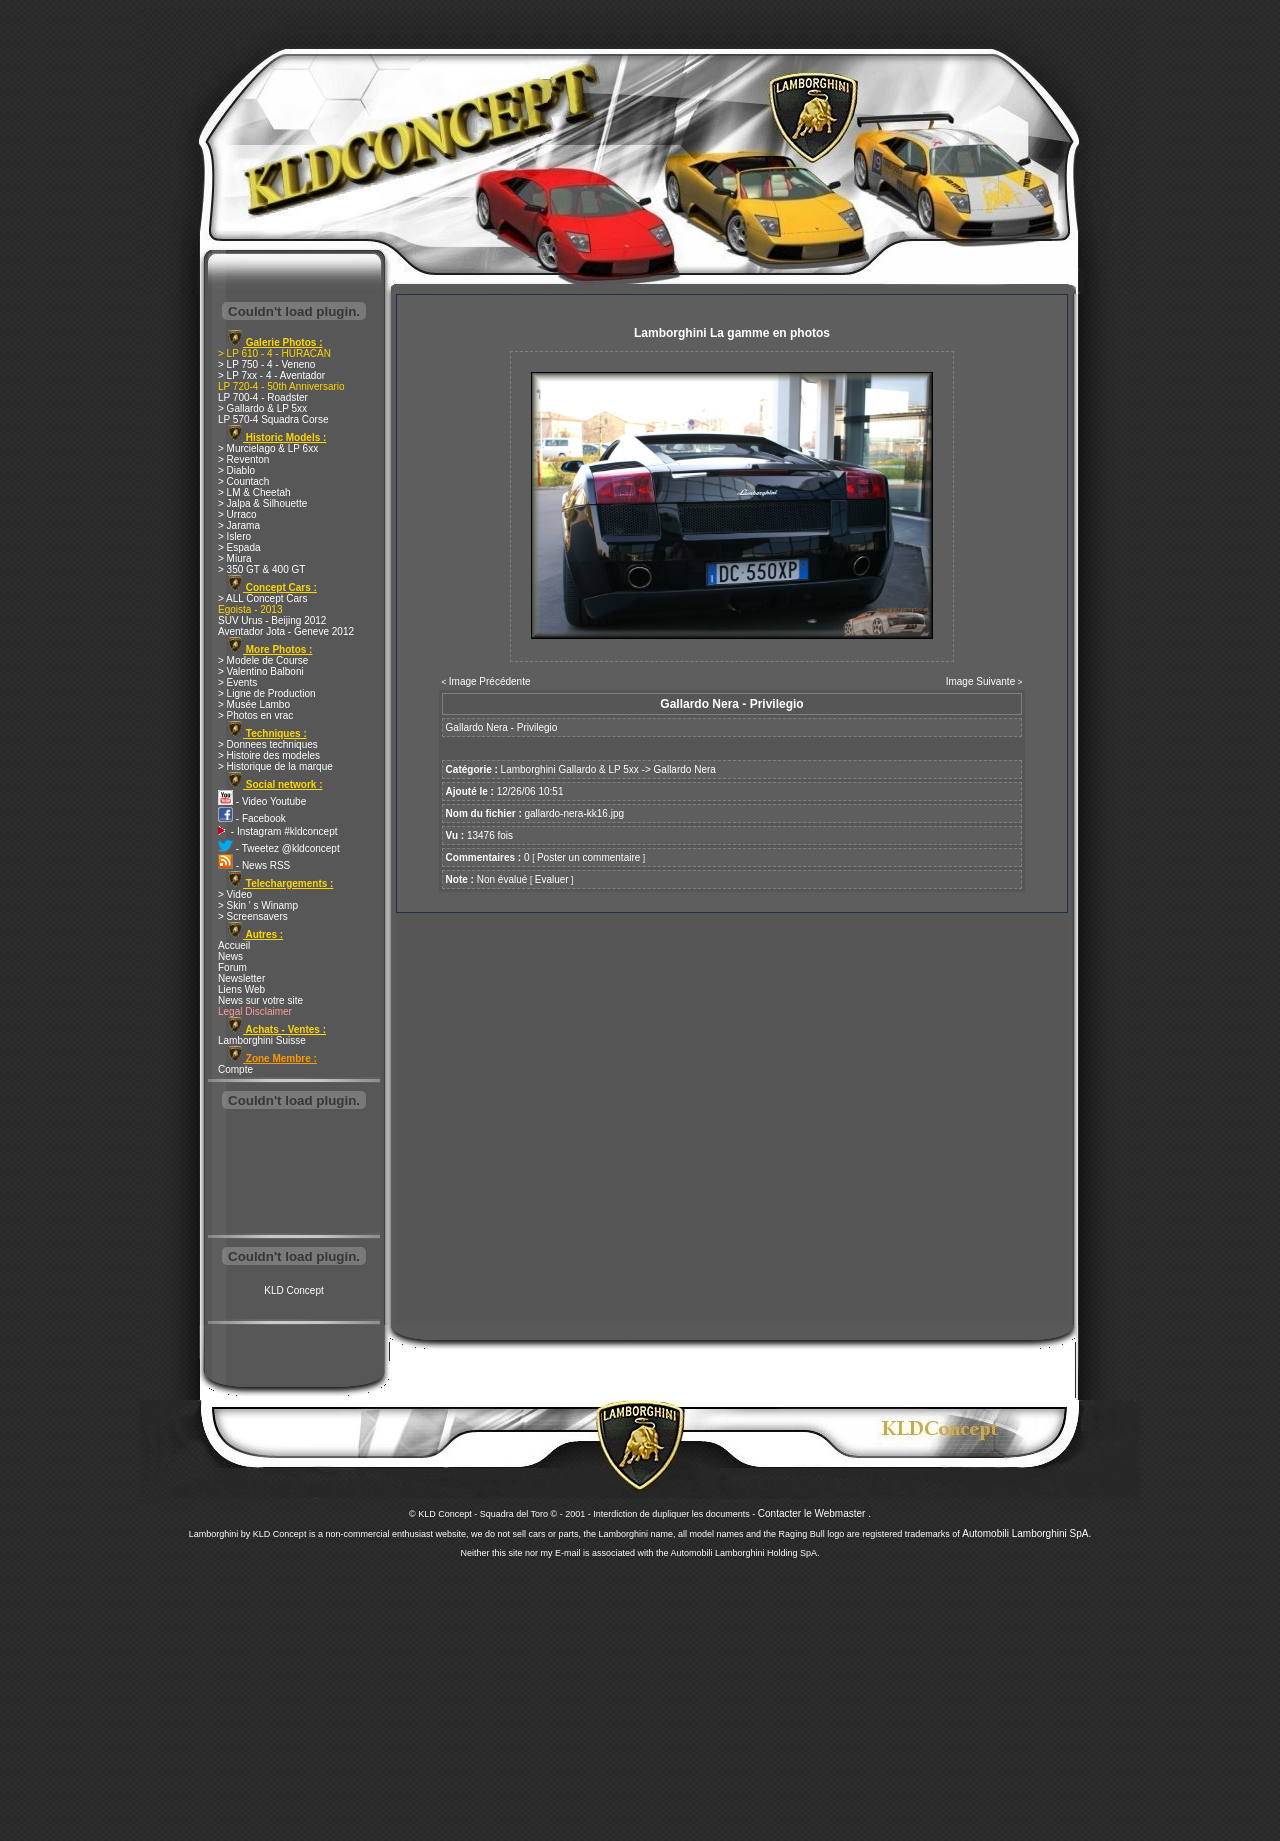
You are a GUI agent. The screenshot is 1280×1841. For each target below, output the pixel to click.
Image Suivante (981, 681)
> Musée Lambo (254, 704)
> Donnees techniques (268, 744)
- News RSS (254, 865)
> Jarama (239, 525)
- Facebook (252, 818)
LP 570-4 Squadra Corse (273, 419)
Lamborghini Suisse (262, 1040)
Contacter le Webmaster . (814, 1513)
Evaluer (552, 879)
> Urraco (237, 514)
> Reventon (243, 459)
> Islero (234, 536)
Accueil (234, 945)
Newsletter (241, 978)
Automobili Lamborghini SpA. (1026, 1533)
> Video (235, 894)
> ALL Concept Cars (262, 598)
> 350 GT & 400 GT (261, 569)
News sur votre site (260, 1000)
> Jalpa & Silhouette (262, 503)
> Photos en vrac (255, 715)
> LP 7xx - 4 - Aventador (271, 375)
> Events (237, 682)
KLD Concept (293, 1290)
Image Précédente (490, 681)
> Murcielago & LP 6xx (268, 448)
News (230, 956)
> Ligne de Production (267, 693)
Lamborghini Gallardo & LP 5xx (570, 769)
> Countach (243, 481)
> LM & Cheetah (254, 492)
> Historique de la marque (275, 766)
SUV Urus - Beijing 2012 (272, 620)
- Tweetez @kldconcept (279, 848)
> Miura (235, 558)
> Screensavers (253, 916)
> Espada (239, 547)
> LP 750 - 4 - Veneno (266, 364)
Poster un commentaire (588, 857)
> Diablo (236, 470)
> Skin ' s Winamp (258, 905)
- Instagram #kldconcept (278, 831)
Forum (232, 967)
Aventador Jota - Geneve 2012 (286, 631)
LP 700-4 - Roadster (263, 397)
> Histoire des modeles (269, 755)
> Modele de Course (263, 660)
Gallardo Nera (685, 769)
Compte (235, 1069)
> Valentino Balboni (261, 671)
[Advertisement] (294, 1174)
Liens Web (241, 989)
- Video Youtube (262, 801)
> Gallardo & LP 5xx (262, 408)
